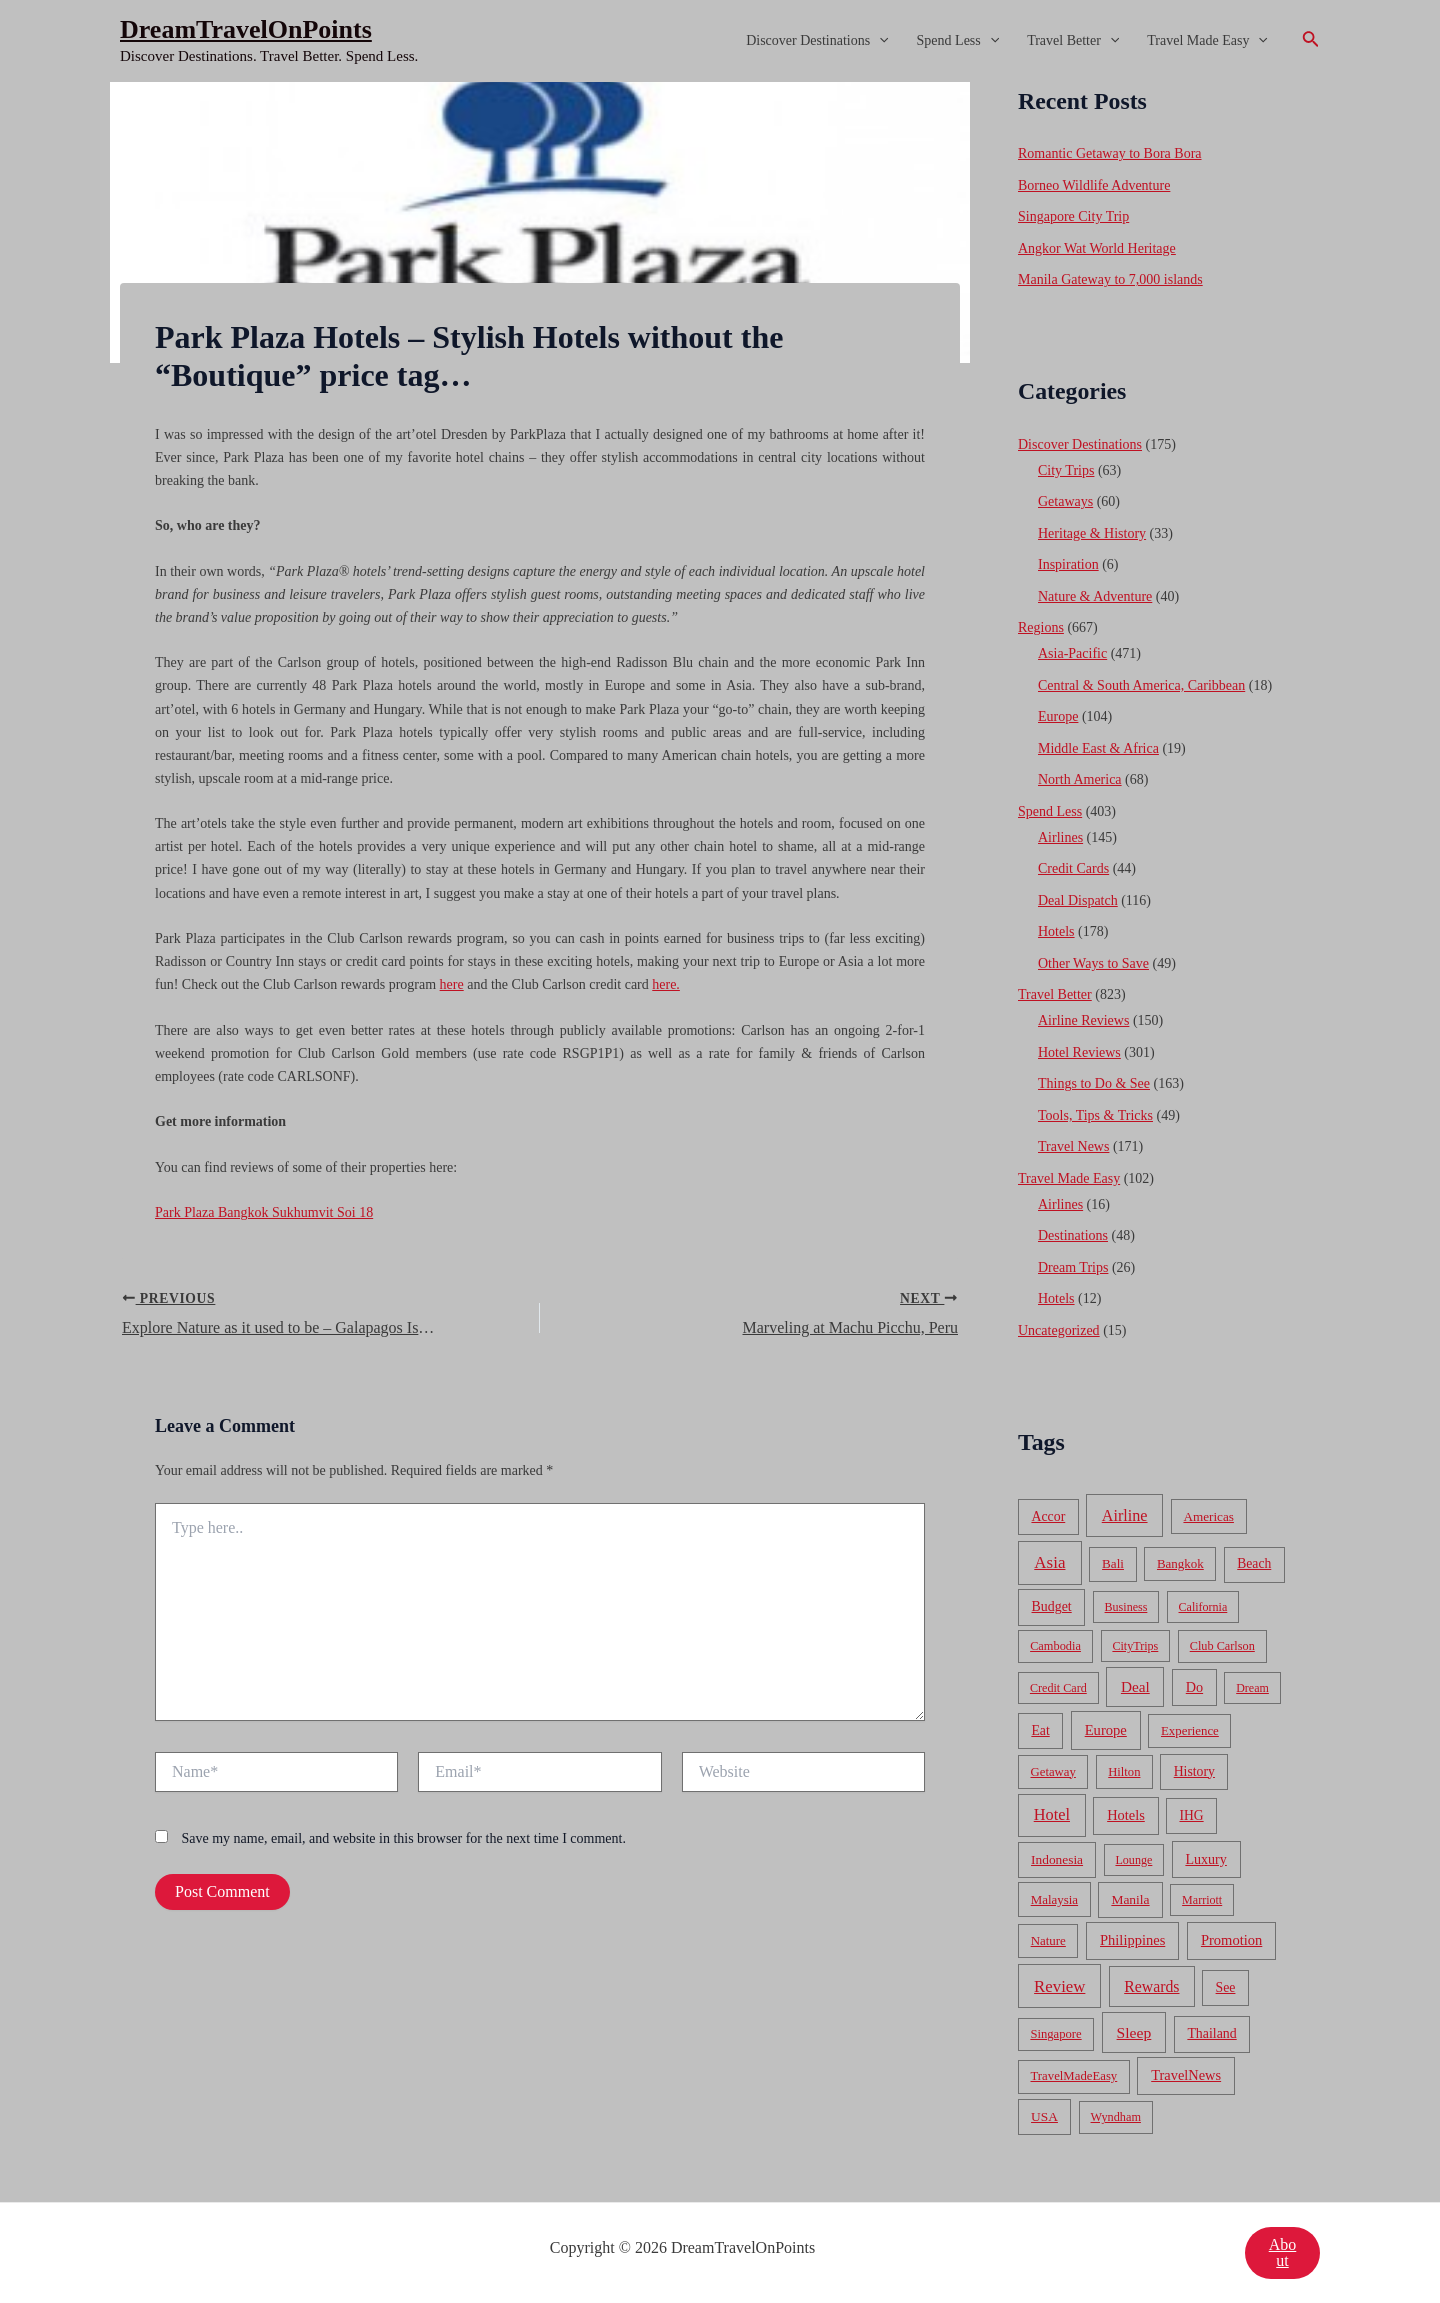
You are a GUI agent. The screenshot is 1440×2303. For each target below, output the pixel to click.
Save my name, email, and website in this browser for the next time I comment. (404, 1838)
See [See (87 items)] (1226, 1987)
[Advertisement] (720, 232)
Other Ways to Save (1093, 963)
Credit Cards (1073, 868)
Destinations (1073, 1235)
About (1283, 2252)
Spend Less (958, 41)
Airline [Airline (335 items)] (1125, 1515)
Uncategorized (1059, 1330)
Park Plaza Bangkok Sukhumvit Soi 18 (264, 1212)
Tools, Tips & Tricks (1095, 1115)
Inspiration (1068, 564)
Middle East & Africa (1098, 748)
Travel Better (1073, 41)
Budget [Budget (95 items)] (1052, 1606)
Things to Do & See (1094, 1083)
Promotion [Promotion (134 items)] (1231, 1940)
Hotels (1056, 931)
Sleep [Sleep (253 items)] (1134, 2032)
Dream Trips (1073, 1267)
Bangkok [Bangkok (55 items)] (1180, 1563)
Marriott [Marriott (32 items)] (1202, 1900)
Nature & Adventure (1095, 596)
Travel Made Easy (1207, 41)
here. (666, 984)
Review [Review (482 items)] (1059, 1986)
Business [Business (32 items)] (1126, 1607)
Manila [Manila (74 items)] (1130, 1899)
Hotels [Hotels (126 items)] (1126, 1815)
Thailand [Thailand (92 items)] (1211, 2033)
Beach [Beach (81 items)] (1254, 1563)
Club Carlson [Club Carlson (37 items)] (1222, 1646)
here (452, 984)
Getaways (1065, 501)
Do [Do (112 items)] (1194, 1687)
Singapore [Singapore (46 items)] (1055, 2034)
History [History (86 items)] (1194, 1771)
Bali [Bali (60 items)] (1113, 1563)
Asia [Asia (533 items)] (1049, 1562)
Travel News (1073, 1146)
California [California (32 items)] (1203, 1607)
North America (1080, 779)
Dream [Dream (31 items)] (1252, 1688)
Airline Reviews (1083, 1020)
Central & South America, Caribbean (1141, 685)
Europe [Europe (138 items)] (1106, 1730)
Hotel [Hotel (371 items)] (1052, 1814)
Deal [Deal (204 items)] (1135, 1686)
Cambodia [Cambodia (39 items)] (1055, 1646)
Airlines (1060, 837)
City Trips (1066, 470)
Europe (1058, 716)
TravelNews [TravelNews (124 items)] (1186, 2075)
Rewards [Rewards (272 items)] (1151, 1986)
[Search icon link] (1311, 41)
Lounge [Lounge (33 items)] (1133, 1860)
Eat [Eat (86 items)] (1040, 1730)
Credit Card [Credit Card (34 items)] (1058, 1688)
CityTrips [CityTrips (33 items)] (1135, 1646)
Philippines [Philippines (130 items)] (1132, 1940)
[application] (879, 41)
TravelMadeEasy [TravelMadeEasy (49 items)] (1074, 2076)
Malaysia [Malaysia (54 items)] (1054, 1899)
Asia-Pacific (1072, 653)
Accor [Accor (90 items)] (1048, 1516)
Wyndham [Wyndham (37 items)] (1116, 2117)
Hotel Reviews (1079, 1052)
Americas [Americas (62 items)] (1208, 1516)
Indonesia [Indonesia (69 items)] (1057, 1859)
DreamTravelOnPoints (246, 29)
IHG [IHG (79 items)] (1191, 1815)
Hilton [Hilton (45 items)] (1124, 1772)
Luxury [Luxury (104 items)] (1205, 1859)
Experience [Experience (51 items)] (1190, 1731)
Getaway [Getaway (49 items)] (1053, 1772)
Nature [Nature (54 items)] (1048, 1940)
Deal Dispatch (1078, 900)
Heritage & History (1092, 533)
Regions (1041, 627)
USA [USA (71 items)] (1044, 2116)
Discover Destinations (817, 41)
